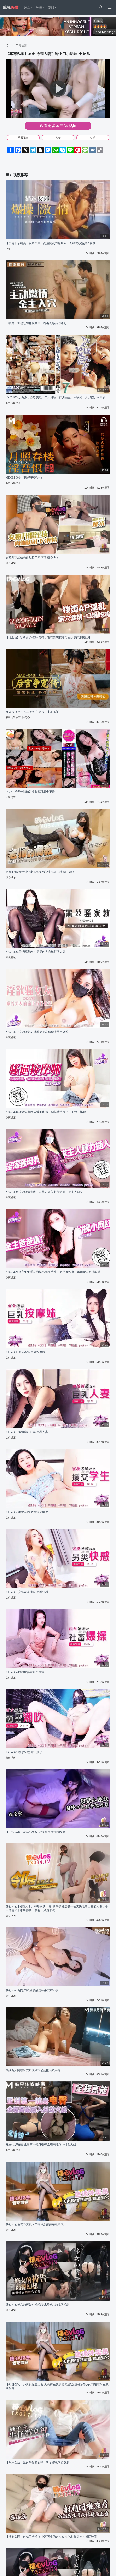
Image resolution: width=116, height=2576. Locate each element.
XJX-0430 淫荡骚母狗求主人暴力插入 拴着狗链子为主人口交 (44, 1191)
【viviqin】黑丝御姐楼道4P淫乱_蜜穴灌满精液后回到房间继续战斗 (48, 637)
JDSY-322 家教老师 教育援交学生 (27, 1512)
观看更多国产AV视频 (58, 125)
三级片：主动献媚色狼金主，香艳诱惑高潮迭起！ (37, 323)
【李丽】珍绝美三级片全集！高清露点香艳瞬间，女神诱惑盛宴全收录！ (52, 243)
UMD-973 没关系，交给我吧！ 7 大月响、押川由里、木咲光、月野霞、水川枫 (55, 397)
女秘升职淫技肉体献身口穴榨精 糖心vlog (32, 557)
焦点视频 (11, 1357)
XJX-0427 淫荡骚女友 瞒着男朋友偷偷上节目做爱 (37, 1031)
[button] (100, 7)
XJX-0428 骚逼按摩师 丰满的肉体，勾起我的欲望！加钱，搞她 (46, 1112)
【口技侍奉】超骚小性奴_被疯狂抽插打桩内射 (35, 1832)
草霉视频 (21, 45)
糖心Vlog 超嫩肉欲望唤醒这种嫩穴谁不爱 (32, 1990)
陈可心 (26, 717)
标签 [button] (40, 7)
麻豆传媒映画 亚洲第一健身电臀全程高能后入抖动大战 (41, 2144)
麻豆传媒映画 (13, 403)
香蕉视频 (11, 957)
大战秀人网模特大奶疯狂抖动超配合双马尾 (33, 2070)
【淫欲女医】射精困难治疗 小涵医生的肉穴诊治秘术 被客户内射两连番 (51, 2536)
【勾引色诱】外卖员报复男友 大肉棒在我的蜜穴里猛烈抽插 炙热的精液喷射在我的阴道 (57, 2386)
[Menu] (110, 7)
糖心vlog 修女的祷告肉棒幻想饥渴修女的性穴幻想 (37, 2304)
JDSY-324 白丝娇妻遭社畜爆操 (25, 1672)
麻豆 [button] (28, 7)
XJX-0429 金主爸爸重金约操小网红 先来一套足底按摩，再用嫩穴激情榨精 (53, 1272)
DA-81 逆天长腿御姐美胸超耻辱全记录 (30, 791)
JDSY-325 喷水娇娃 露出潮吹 (24, 1752)
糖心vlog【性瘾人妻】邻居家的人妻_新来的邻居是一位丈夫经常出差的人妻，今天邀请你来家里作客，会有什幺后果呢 (57, 1908)
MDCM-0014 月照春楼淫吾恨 (24, 477)
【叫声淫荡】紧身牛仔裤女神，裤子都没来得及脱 (37, 2462)
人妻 (58, 137)
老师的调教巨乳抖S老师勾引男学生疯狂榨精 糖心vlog (40, 871)
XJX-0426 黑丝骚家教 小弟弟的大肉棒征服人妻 (35, 951)
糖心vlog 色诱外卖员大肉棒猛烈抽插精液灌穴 (35, 2224)
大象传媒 (11, 797)
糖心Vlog (11, 563)
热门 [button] (52, 7)
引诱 (92, 137)
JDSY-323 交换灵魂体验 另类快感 (27, 1592)
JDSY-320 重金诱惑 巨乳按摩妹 (25, 1352)
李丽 (8, 248)
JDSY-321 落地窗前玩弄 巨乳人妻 (27, 1432)
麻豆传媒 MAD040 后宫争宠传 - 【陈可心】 (33, 711)
